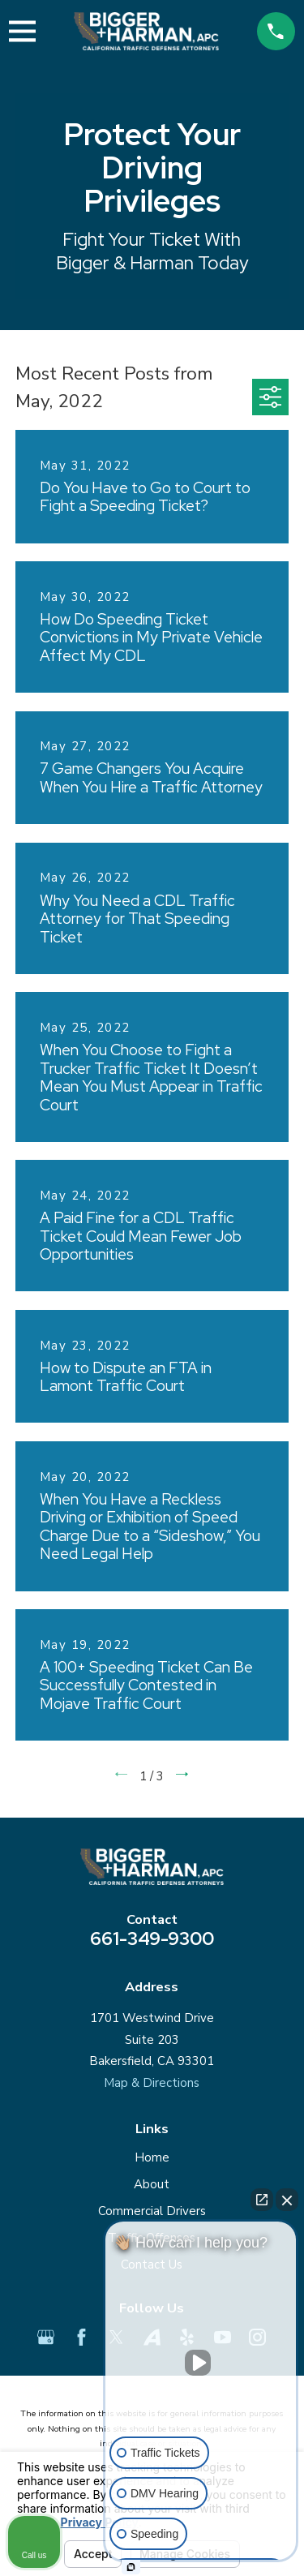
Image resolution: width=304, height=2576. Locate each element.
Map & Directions (151, 2083)
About (151, 2184)
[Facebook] (81, 2337)
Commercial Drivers (152, 2211)
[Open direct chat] (261, 2199)
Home (152, 2157)
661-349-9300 (152, 1938)
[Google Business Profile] (45, 2337)
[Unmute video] (201, 2362)
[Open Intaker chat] (131, 2567)
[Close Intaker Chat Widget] (287, 2199)
